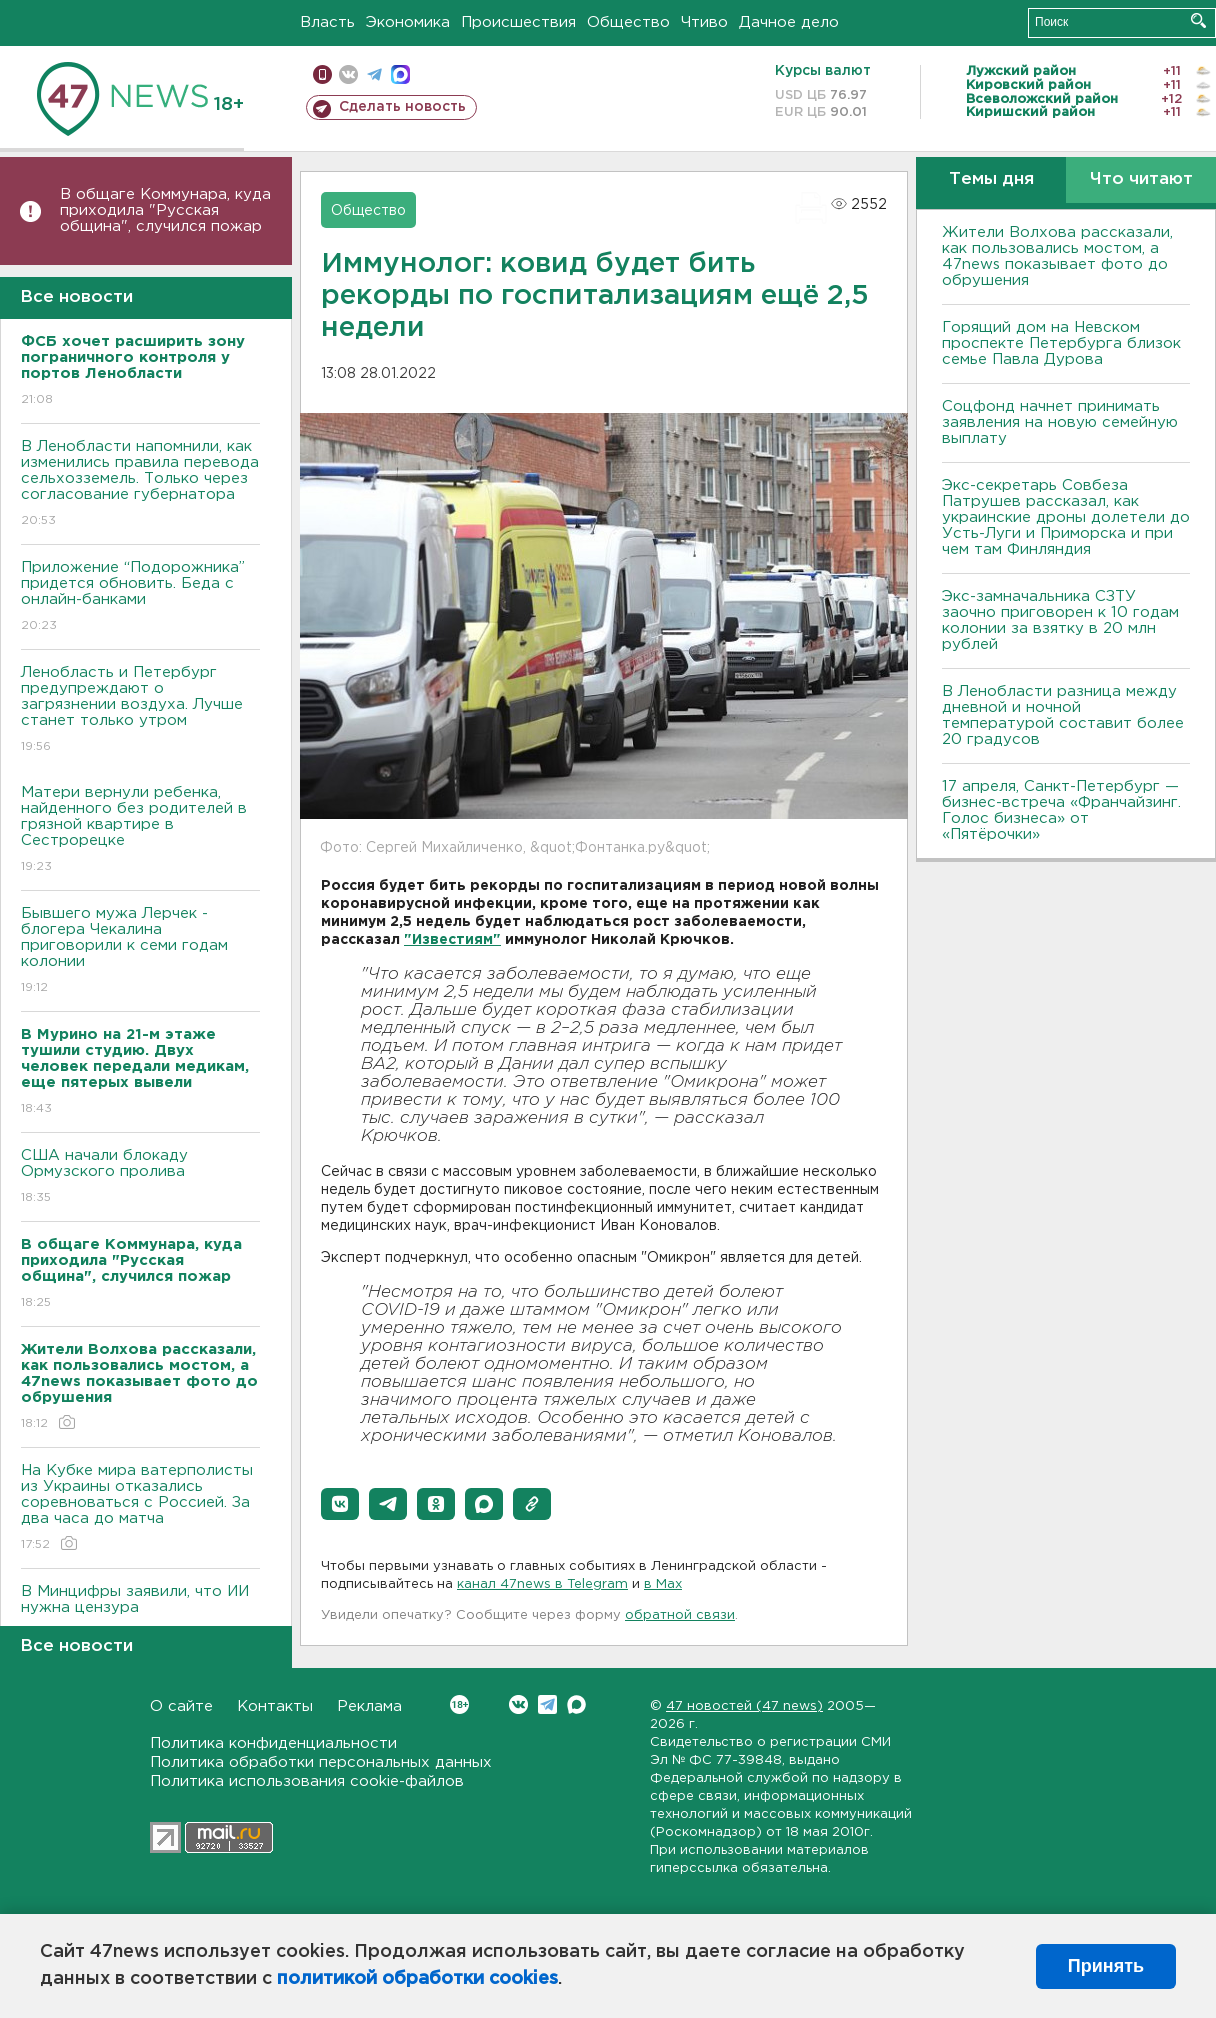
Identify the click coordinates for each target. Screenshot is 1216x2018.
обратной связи (680, 1615)
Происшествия (518, 22)
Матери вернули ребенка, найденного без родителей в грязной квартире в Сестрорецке (140, 830)
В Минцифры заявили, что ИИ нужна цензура (140, 1613)
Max (576, 1704)
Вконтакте (459, 1704)
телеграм (374, 74)
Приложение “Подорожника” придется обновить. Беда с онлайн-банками (140, 597)
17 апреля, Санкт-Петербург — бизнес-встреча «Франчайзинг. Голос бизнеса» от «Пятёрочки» (1061, 810)
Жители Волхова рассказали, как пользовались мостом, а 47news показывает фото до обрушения (1057, 256)
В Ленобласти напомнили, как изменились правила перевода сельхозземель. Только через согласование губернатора (140, 484)
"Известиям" (452, 940)
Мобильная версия (322, 74)
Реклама (369, 1706)
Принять (1106, 1966)
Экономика (408, 22)
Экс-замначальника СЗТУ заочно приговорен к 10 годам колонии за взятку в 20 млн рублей (1060, 620)
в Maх (663, 1584)
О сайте (181, 1706)
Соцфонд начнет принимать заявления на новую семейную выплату (1060, 422)
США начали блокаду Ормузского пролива (140, 1177)
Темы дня (991, 179)
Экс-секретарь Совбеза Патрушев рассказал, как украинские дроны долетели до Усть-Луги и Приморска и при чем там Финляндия (1066, 517)
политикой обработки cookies (417, 1979)
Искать (1198, 20)
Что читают (1141, 179)
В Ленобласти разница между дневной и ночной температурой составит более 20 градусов (1063, 715)
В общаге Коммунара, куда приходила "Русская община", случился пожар (165, 210)
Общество (628, 22)
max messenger (400, 74)
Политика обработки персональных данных (321, 1762)
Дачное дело (789, 22)
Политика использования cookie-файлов (307, 1781)
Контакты (275, 1706)
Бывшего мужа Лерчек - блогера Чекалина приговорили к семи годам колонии (140, 951)
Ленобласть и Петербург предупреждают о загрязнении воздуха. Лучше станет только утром (140, 710)
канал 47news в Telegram (542, 1584)
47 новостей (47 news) (744, 1706)
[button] (340, 1504)
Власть (327, 22)
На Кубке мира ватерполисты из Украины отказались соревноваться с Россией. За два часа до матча (140, 1508)
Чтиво (704, 22)
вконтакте (348, 74)
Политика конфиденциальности (273, 1743)
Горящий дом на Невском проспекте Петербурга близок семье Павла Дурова (1061, 343)
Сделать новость (402, 107)
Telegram (547, 1704)
